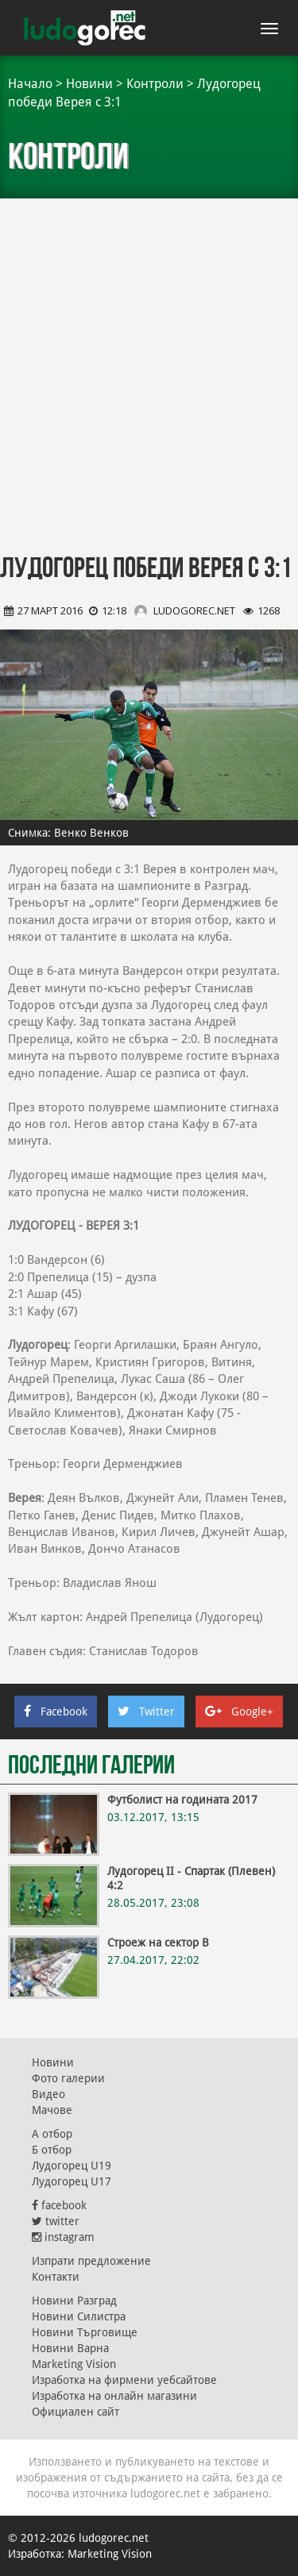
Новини (89, 83)
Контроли (155, 83)
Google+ (239, 1711)
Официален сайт (75, 2411)
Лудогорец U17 (71, 2181)
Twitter (146, 1711)
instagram (63, 2237)
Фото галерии (68, 2078)
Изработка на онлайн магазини (114, 2395)
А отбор (52, 2133)
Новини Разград (74, 2300)
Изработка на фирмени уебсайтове (124, 2380)
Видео (48, 2094)
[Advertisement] (149, 379)
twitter (55, 2221)
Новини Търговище (84, 2332)
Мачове (52, 2110)
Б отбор (52, 2149)
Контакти (55, 2276)
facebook (59, 2205)
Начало (30, 83)
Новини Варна (70, 2348)
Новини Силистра (79, 2316)
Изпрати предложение (91, 2260)
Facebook (55, 1711)
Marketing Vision (74, 2364)
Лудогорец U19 (71, 2165)
